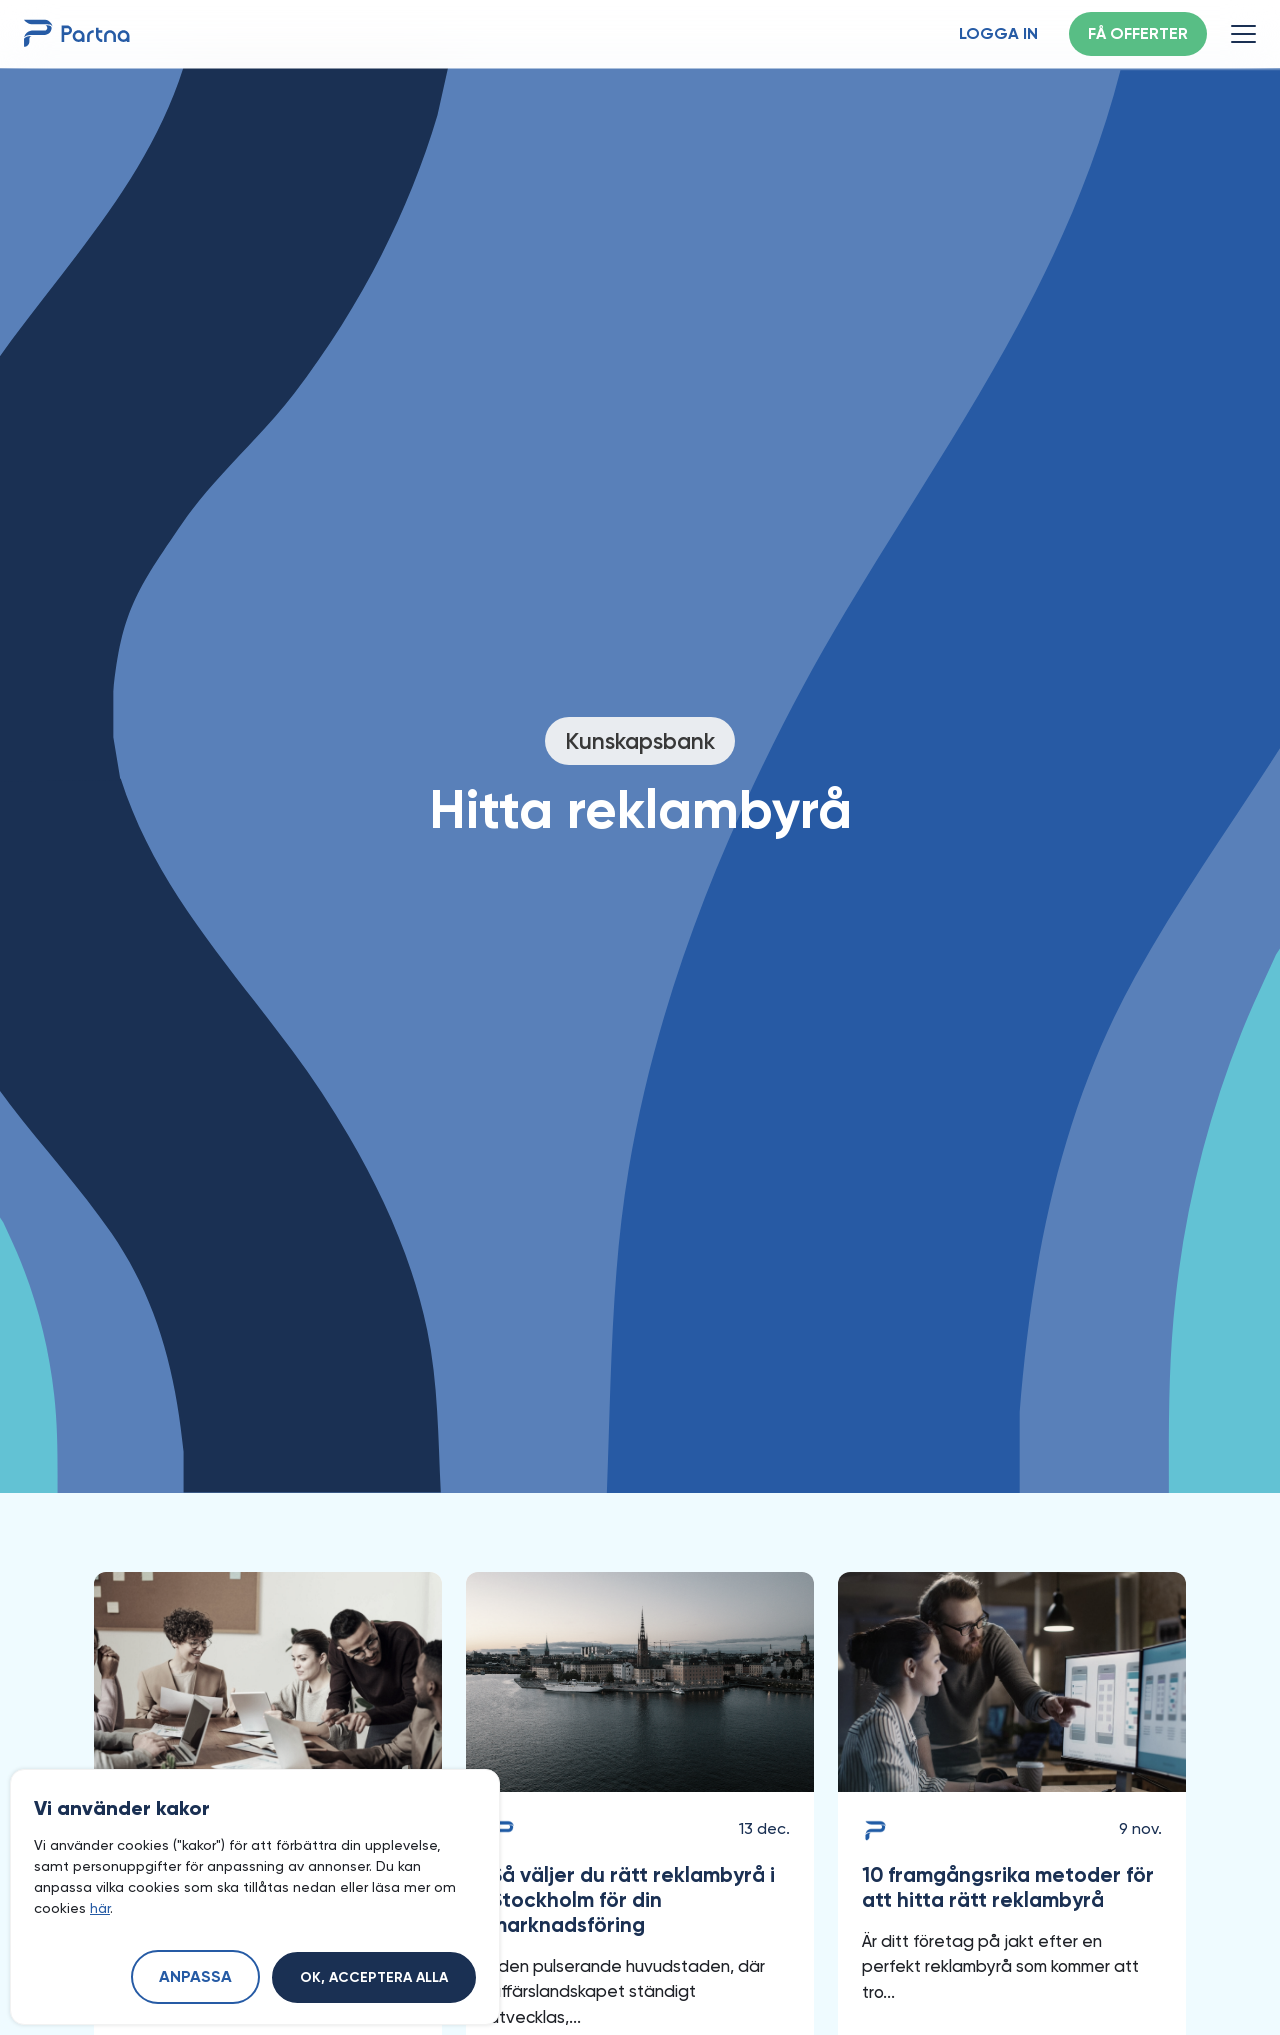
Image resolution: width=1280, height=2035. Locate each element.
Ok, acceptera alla (374, 1978)
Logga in (998, 35)
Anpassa (195, 1978)
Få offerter (1138, 35)
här (100, 1908)
